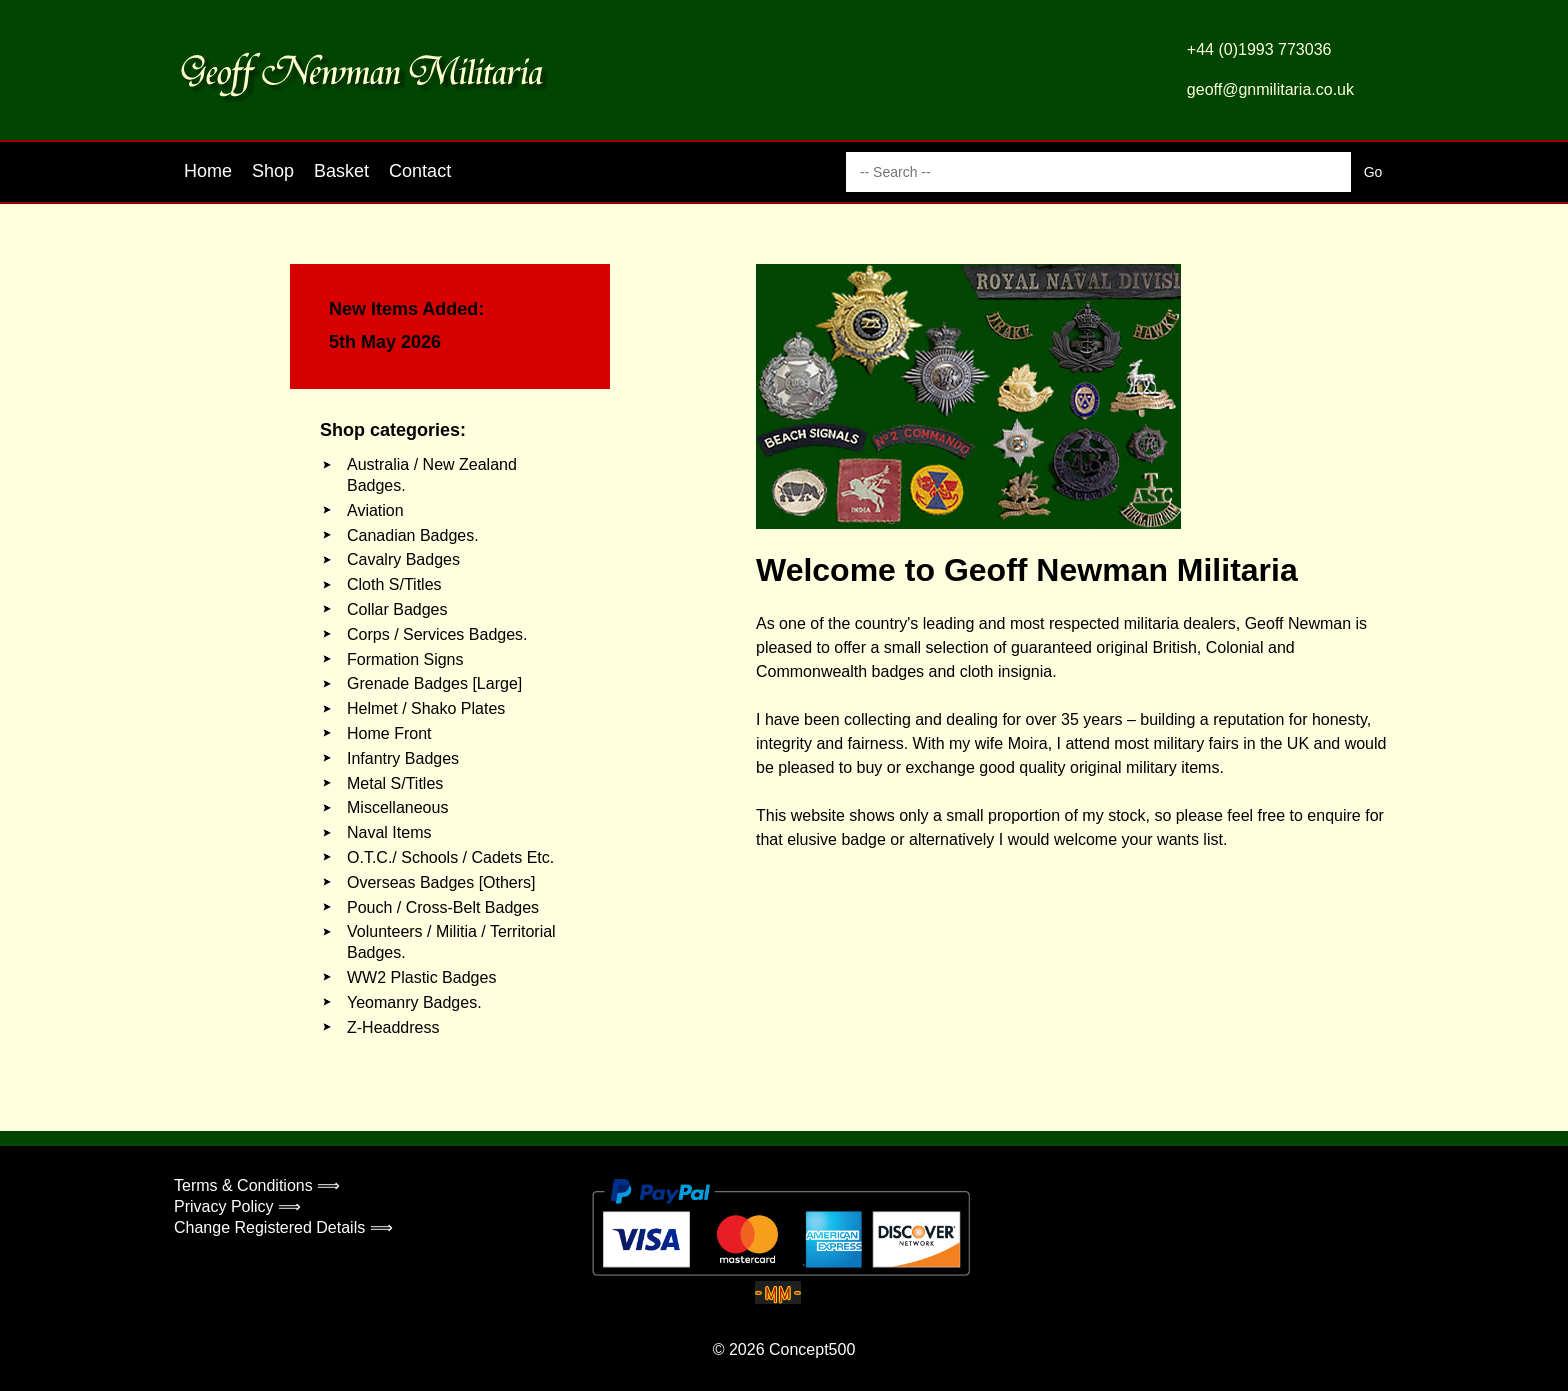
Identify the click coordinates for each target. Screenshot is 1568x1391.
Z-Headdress (393, 1027)
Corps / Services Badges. (437, 634)
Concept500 (812, 1349)
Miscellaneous (397, 807)
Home (208, 171)
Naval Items (389, 832)
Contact (420, 171)
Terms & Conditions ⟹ (257, 1185)
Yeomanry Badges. (414, 1002)
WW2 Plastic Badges (421, 977)
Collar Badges (397, 609)
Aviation (375, 510)
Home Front (389, 733)
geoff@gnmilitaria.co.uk (1270, 89)
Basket (341, 171)
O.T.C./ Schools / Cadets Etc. (450, 857)
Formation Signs (405, 659)
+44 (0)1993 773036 (1259, 49)
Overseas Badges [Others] (441, 882)
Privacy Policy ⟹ (237, 1206)
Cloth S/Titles (394, 584)
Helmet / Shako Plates (426, 708)
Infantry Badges (403, 758)
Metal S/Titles (395, 783)
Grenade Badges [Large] (434, 683)
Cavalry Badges (403, 559)
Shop (273, 171)
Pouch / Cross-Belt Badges (443, 907)
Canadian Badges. (413, 535)
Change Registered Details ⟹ (283, 1227)
